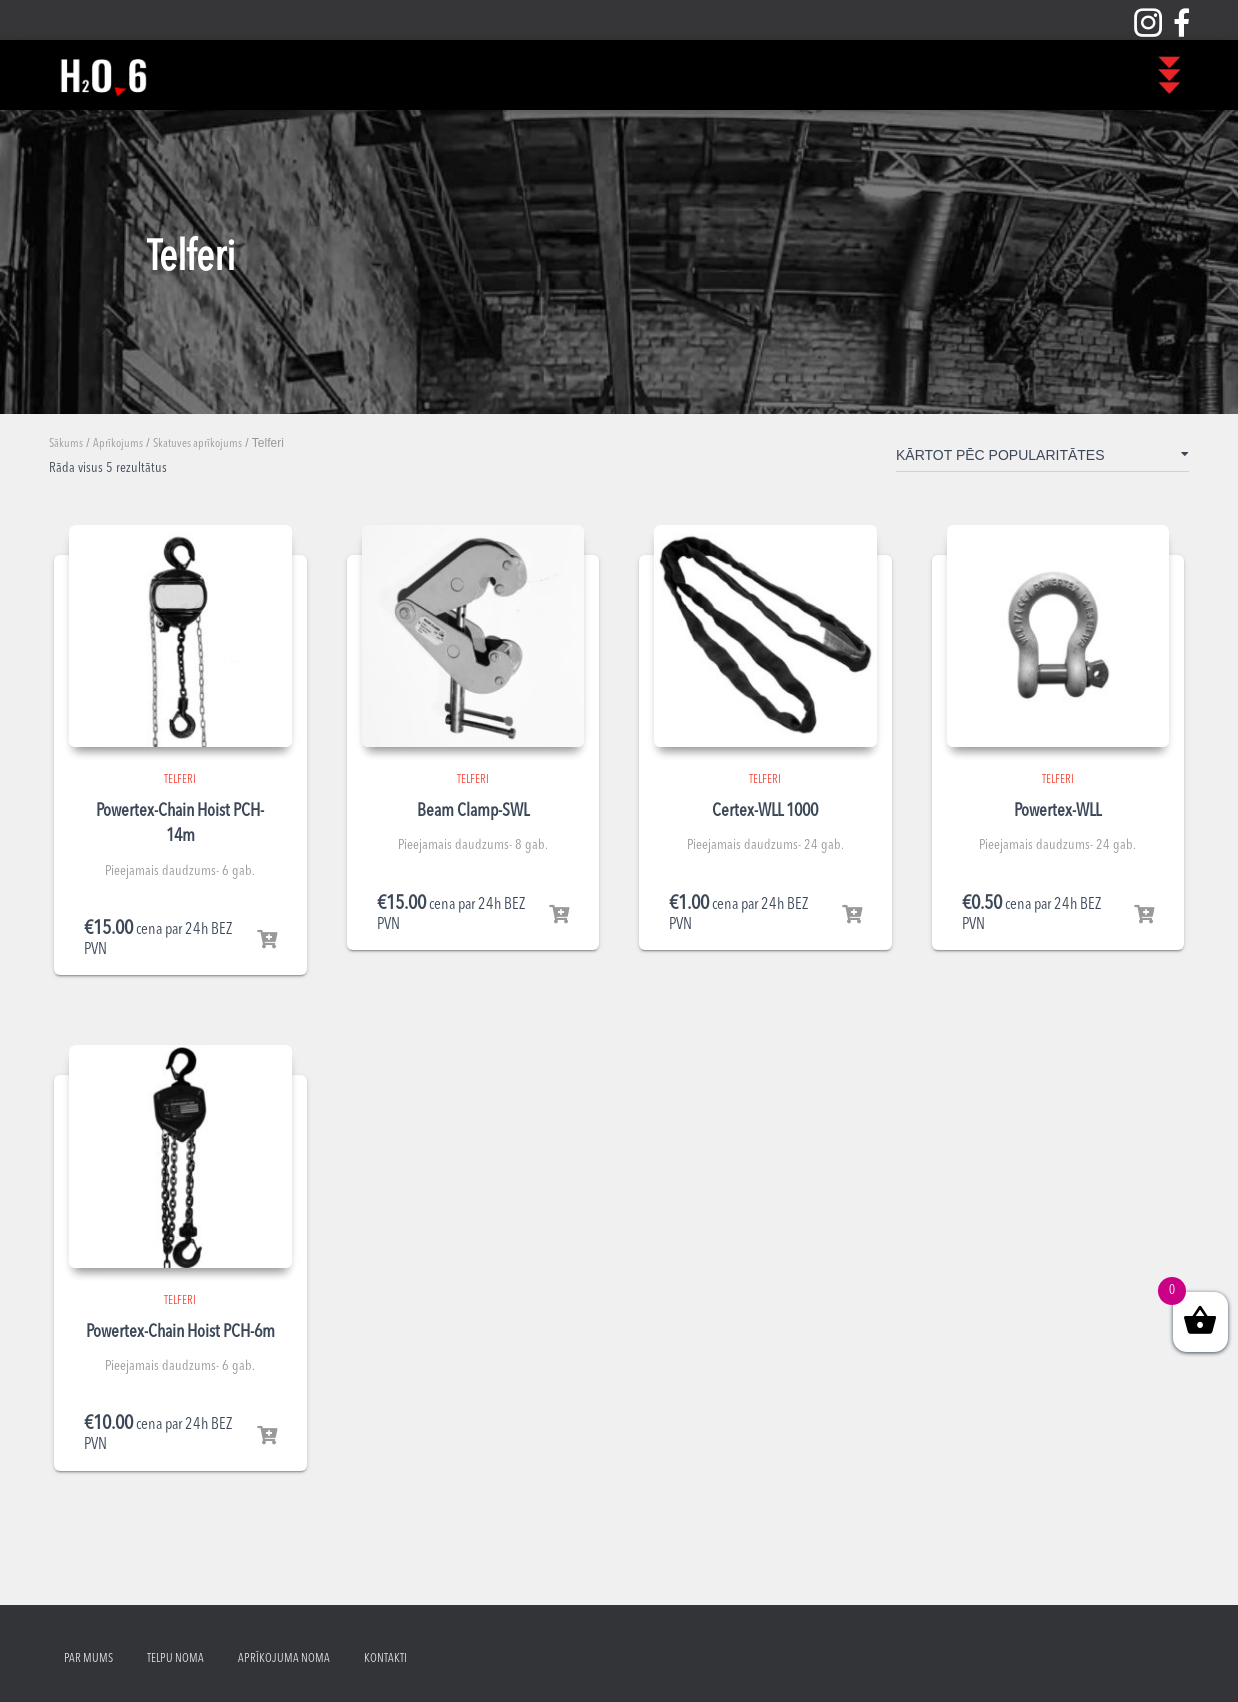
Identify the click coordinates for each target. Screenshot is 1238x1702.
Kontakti (385, 1659)
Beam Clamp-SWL (473, 811)
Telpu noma (175, 1659)
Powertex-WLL (1057, 811)
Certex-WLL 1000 (765, 811)
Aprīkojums (118, 444)
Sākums (66, 444)
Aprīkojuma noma (284, 1659)
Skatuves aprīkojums (197, 444)
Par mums (88, 1659)
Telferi (180, 780)
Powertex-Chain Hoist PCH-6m (180, 1332)
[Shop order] (1042, 459)
